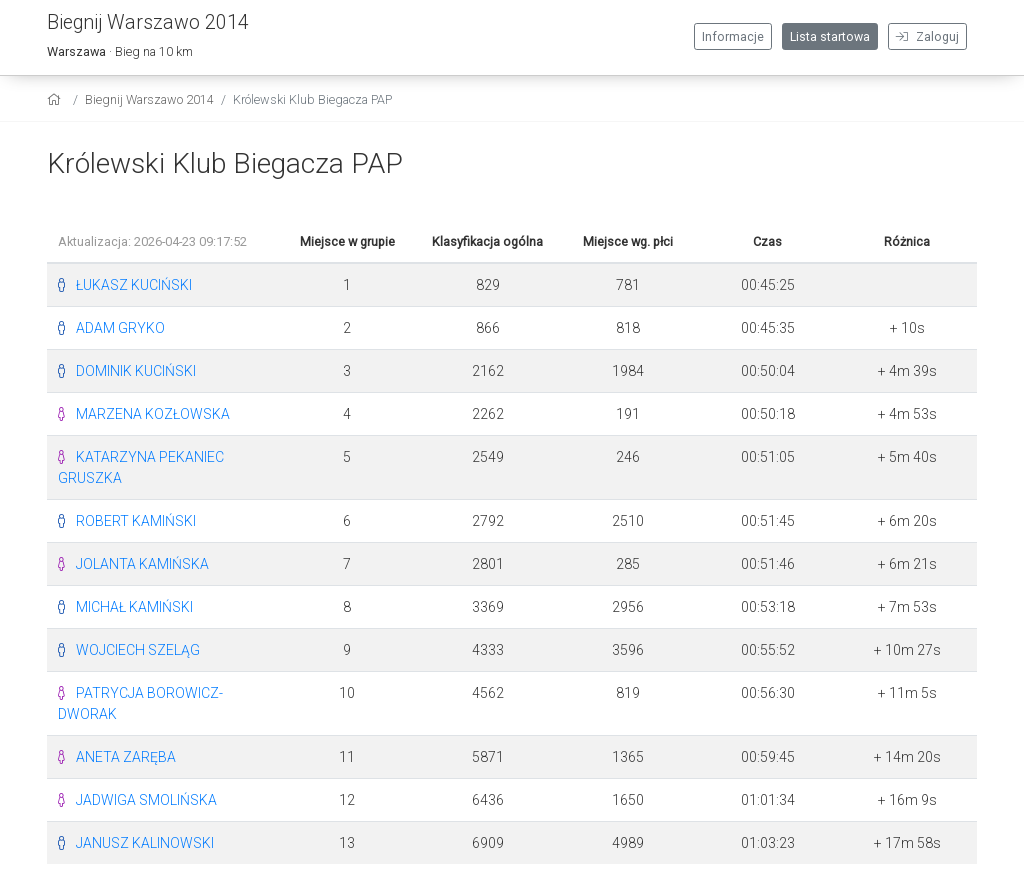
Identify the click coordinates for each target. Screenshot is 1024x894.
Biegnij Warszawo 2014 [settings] (149, 99)
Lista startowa (830, 37)
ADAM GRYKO (120, 328)
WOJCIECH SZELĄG (138, 650)
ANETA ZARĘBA (126, 757)
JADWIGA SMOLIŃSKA (146, 800)
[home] (56, 99)
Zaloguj (927, 37)
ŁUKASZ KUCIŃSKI (134, 285)
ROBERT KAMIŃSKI (136, 521)
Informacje (733, 37)
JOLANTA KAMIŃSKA (142, 564)
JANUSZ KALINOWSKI (145, 843)
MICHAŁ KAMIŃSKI (134, 607)
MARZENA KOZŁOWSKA (153, 414)
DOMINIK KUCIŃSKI (136, 371)
